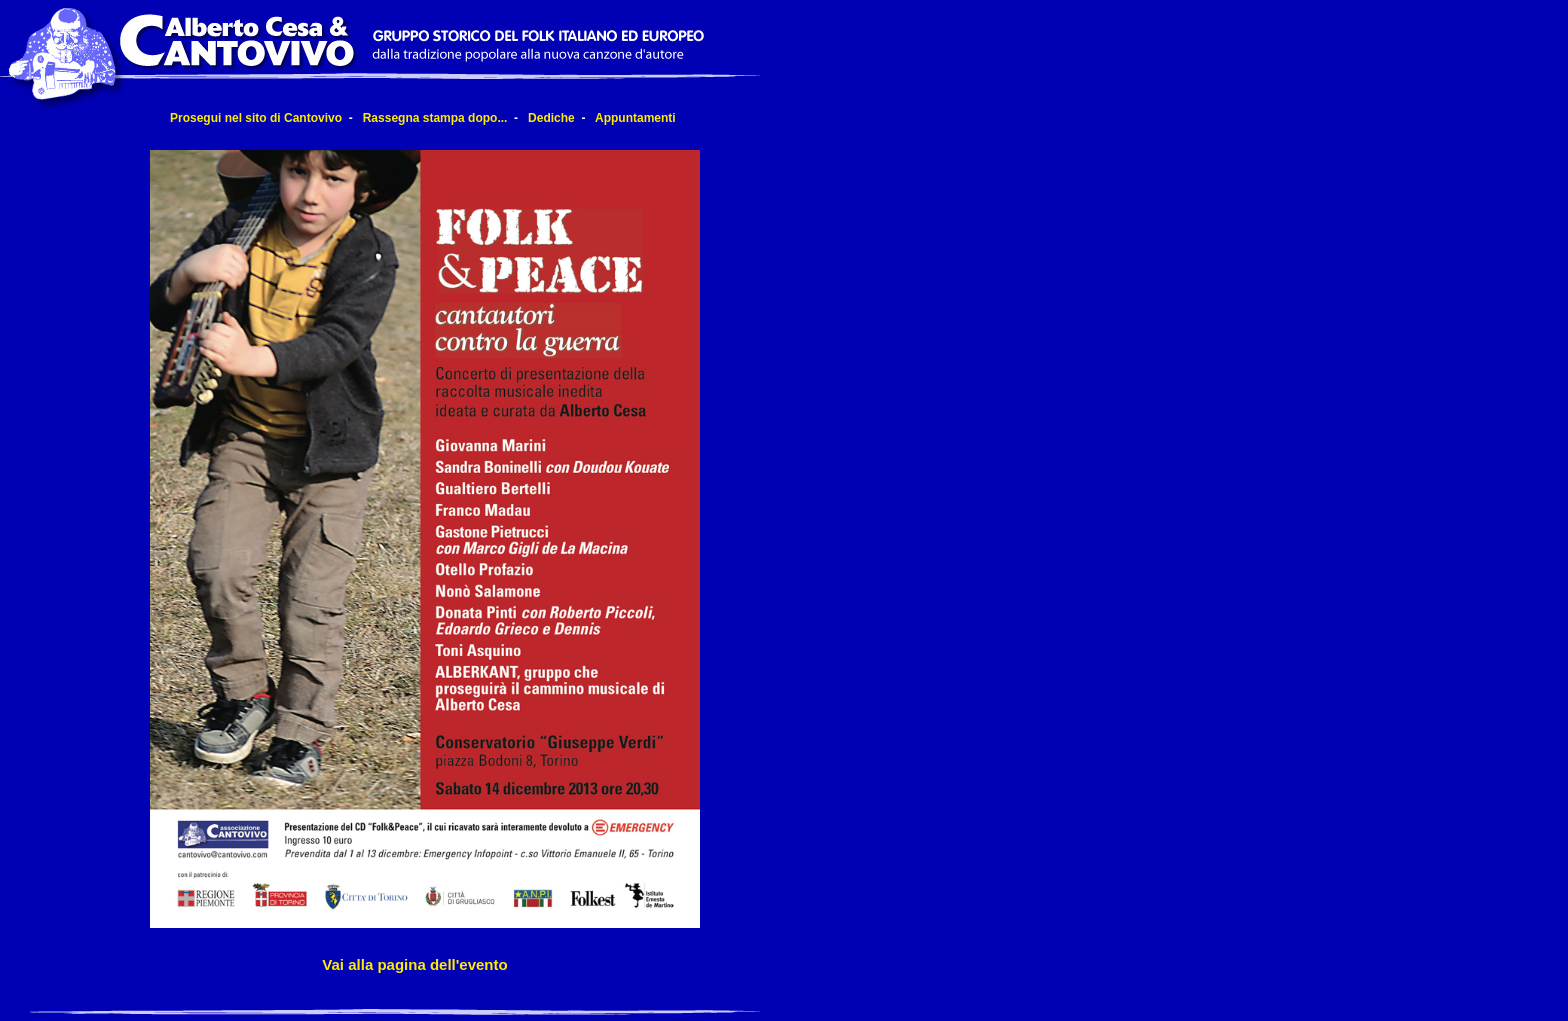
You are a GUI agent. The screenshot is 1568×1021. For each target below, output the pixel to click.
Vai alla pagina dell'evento (414, 964)
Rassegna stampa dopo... (435, 118)
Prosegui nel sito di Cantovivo (256, 118)
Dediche (551, 118)
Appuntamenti (635, 118)
